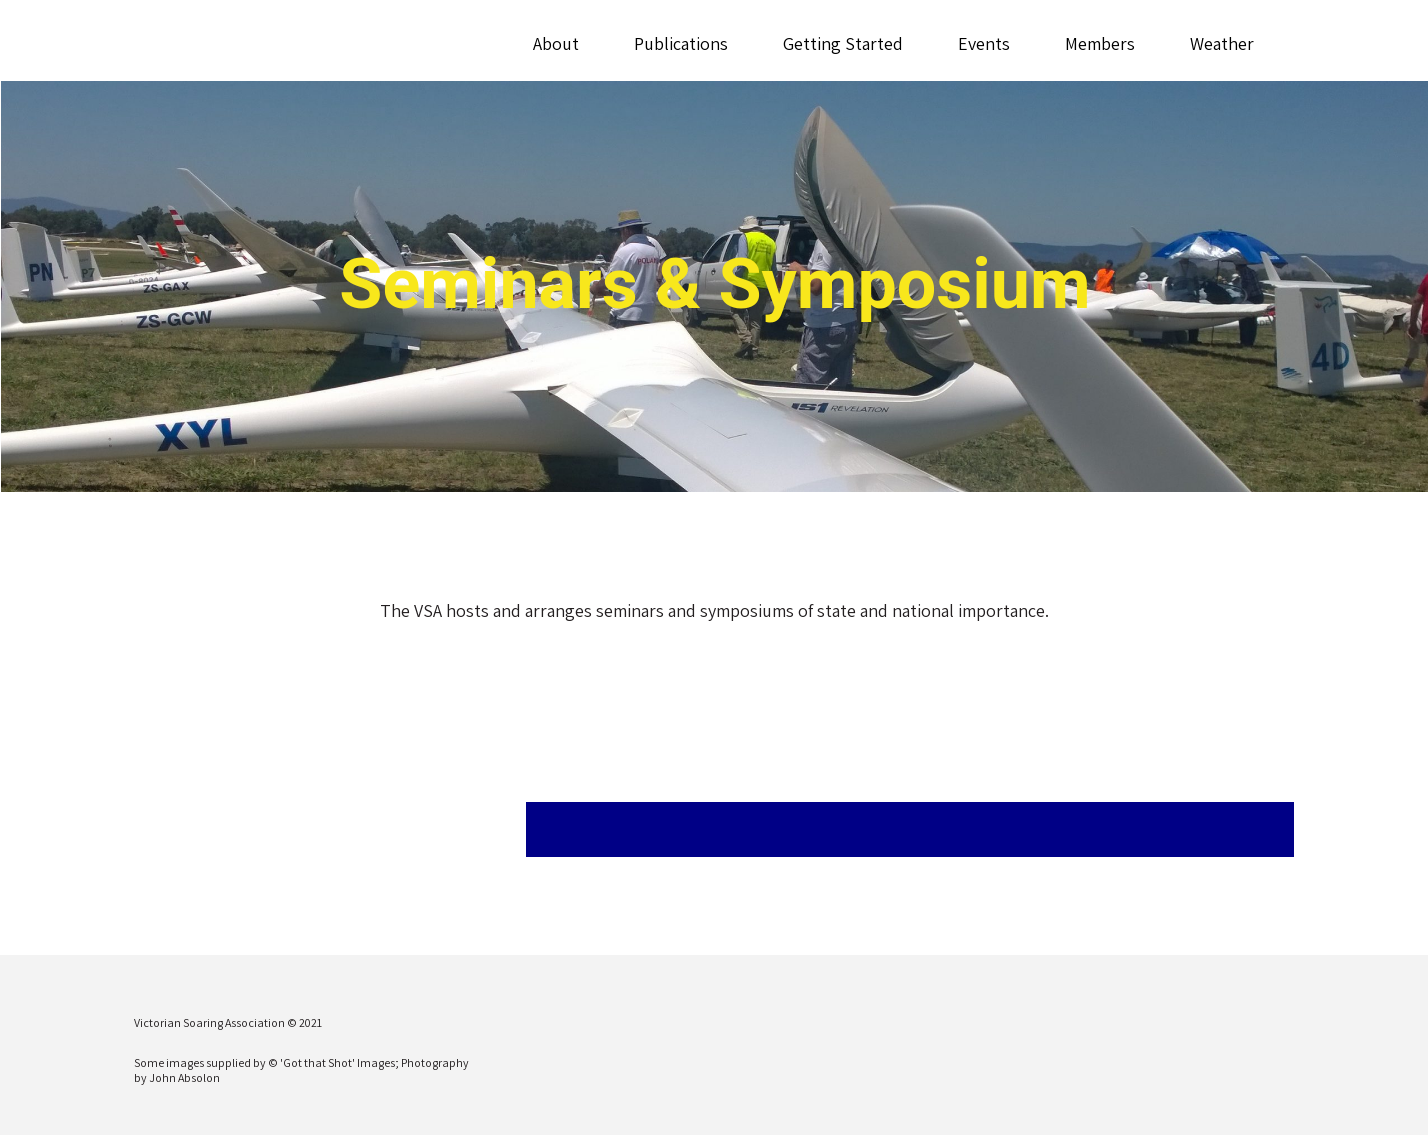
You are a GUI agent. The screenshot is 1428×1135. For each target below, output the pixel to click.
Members (1100, 43)
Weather (1222, 43)
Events (984, 43)
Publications (681, 43)
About (556, 43)
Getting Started (843, 43)
